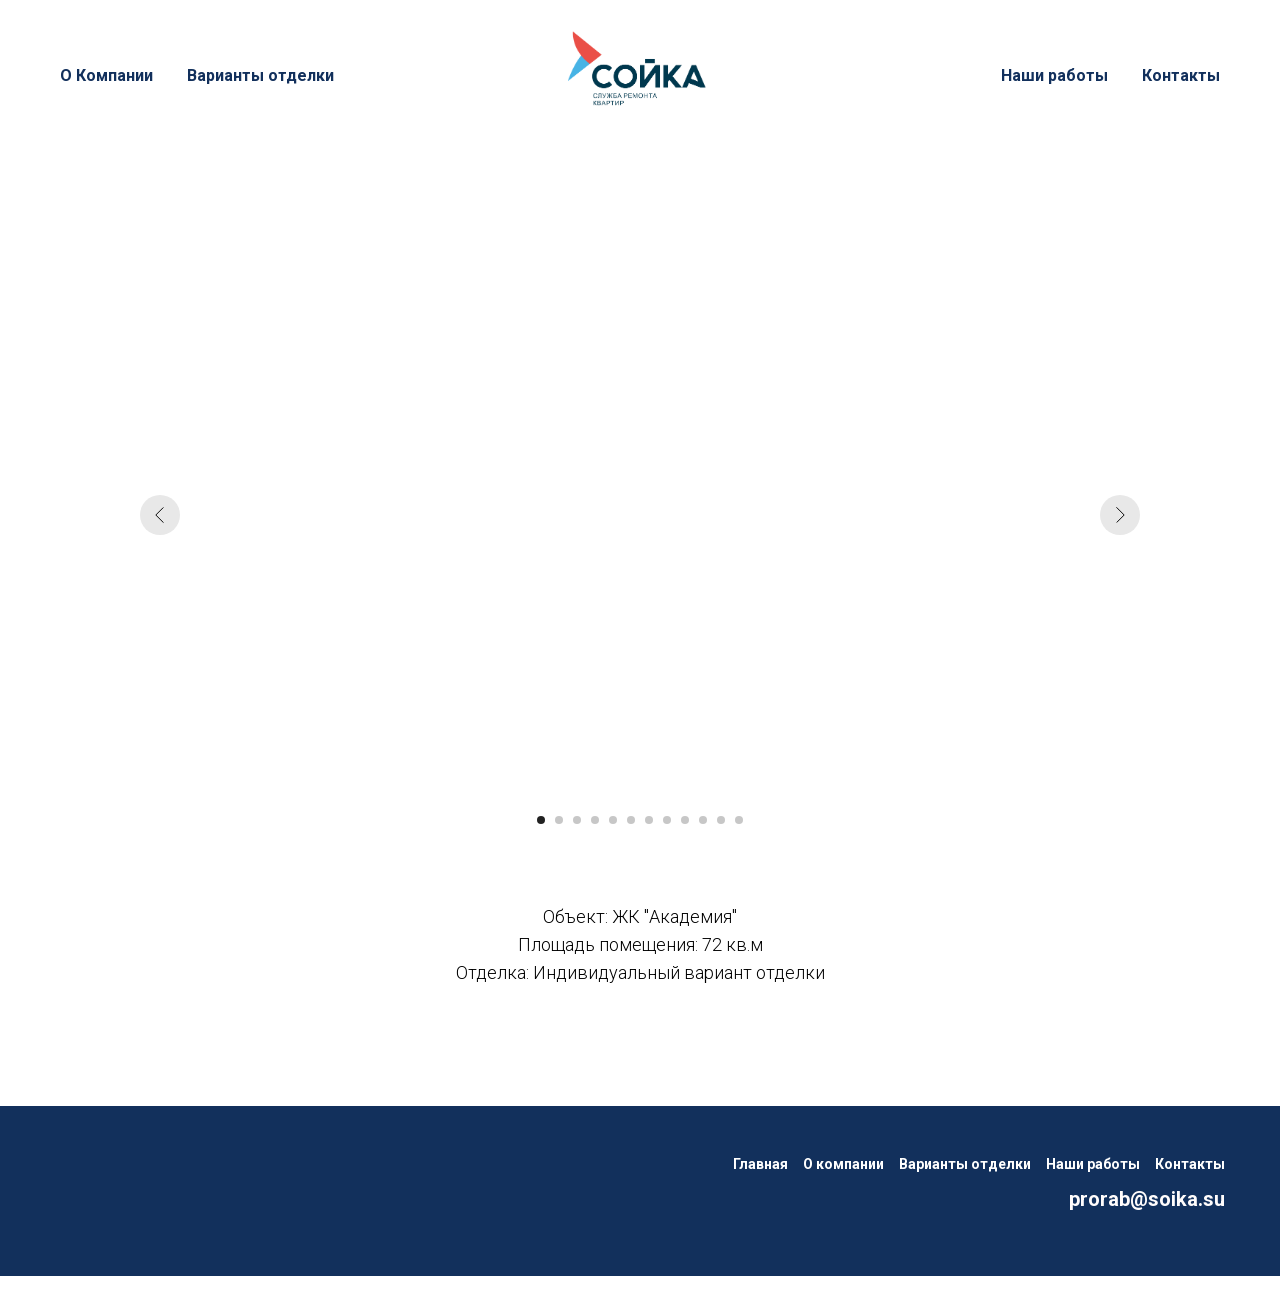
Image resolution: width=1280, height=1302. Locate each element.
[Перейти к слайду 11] (721, 820)
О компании (843, 1164)
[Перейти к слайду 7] (649, 820)
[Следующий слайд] (1120, 515)
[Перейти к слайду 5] (613, 820)
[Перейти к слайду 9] (685, 820)
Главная (760, 1164)
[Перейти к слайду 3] (577, 820)
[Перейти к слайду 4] (595, 820)
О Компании (106, 75)
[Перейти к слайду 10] (703, 820)
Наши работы (1054, 75)
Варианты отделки (260, 75)
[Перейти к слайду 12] (739, 820)
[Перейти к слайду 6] (631, 820)
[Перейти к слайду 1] (541, 820)
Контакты (1181, 75)
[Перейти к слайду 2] (559, 820)
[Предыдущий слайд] (160, 515)
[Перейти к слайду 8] (667, 820)
